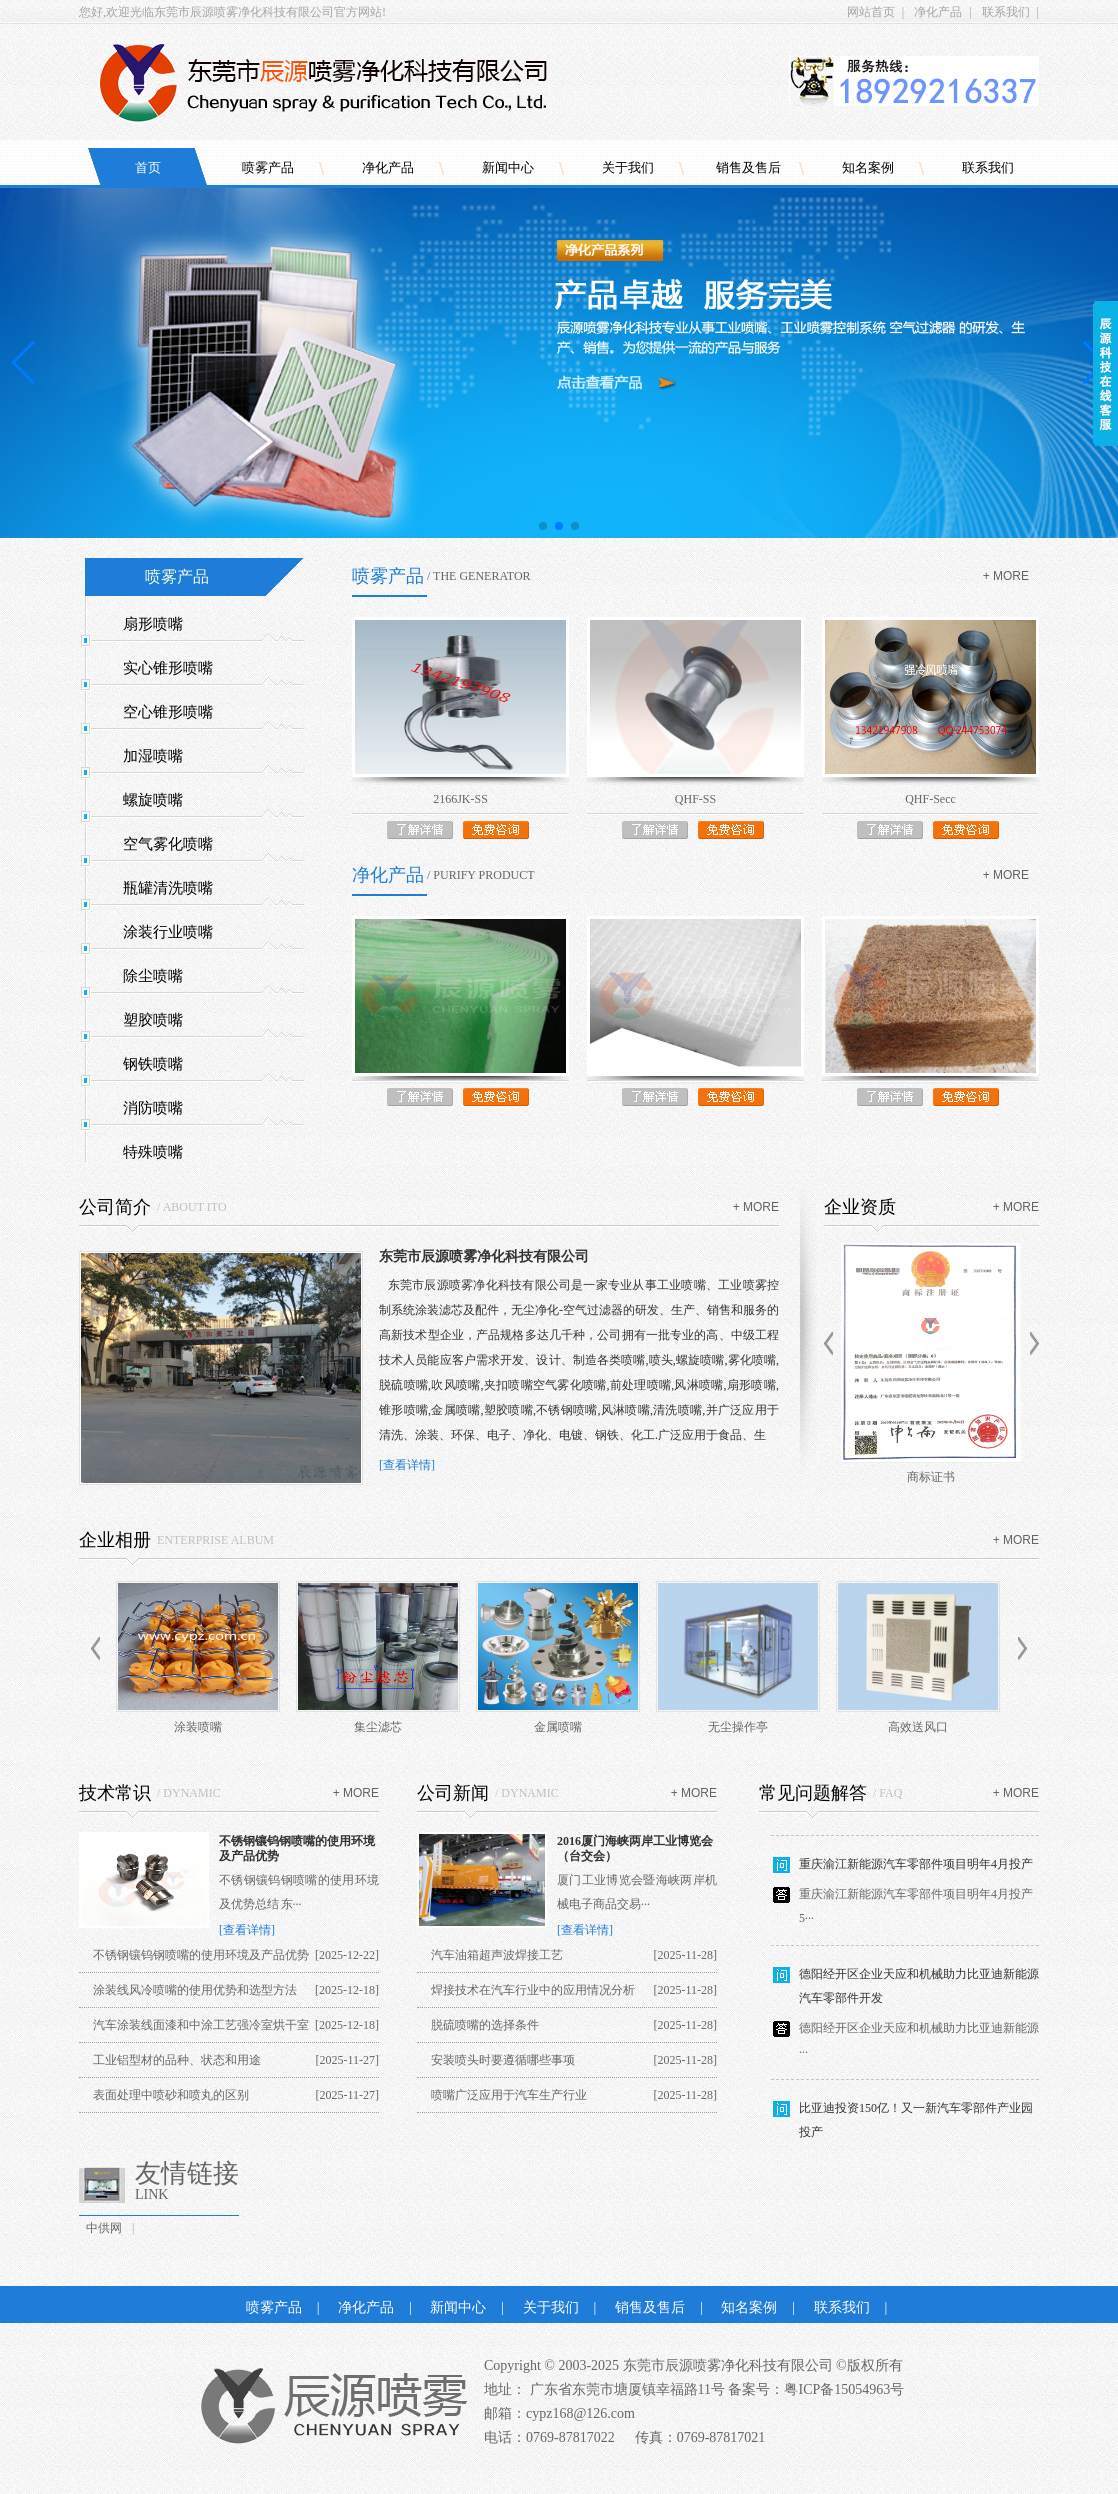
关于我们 (628, 167)
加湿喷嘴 (153, 756)
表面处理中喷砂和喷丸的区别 (171, 2095)
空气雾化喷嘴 (168, 844)
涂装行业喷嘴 (168, 932)
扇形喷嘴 (153, 624)
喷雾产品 (268, 167)
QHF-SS (695, 799)
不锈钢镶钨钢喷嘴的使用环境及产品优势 (201, 1955)
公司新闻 (453, 1793)
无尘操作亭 (738, 1727)
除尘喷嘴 (153, 976)
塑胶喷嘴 (153, 1020)
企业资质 (860, 1207)
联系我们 (1006, 12)
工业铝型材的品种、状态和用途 (177, 2060)
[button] (543, 526)
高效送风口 (918, 1727)
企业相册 (115, 1540)
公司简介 (115, 1207)
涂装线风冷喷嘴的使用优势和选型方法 (195, 1990)
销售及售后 (748, 167)
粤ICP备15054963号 (844, 2389)
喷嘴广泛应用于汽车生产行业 (509, 2095)
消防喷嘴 (153, 1108)
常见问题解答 (813, 1793)
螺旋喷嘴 (153, 800)
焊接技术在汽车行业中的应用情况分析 (533, 1990)
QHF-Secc (930, 799)
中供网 (104, 2228)
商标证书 (931, 1477)
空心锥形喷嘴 (168, 712)
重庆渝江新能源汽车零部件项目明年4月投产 (916, 1870)
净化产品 (938, 12)
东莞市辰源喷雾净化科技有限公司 (484, 1256)
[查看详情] (407, 1465)
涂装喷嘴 (198, 1727)
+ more (1006, 576)
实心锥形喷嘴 (168, 668)
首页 (148, 167)
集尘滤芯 (378, 1727)
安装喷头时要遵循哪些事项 (503, 2060)
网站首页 (871, 12)
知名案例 (868, 167)
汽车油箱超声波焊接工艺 (497, 1955)
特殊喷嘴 (153, 1152)
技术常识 (115, 1793)
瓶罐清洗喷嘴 (168, 888)
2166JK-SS (460, 799)
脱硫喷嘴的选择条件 (485, 2025)
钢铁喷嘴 (153, 1064)
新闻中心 (508, 167)
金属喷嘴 (558, 1727)
